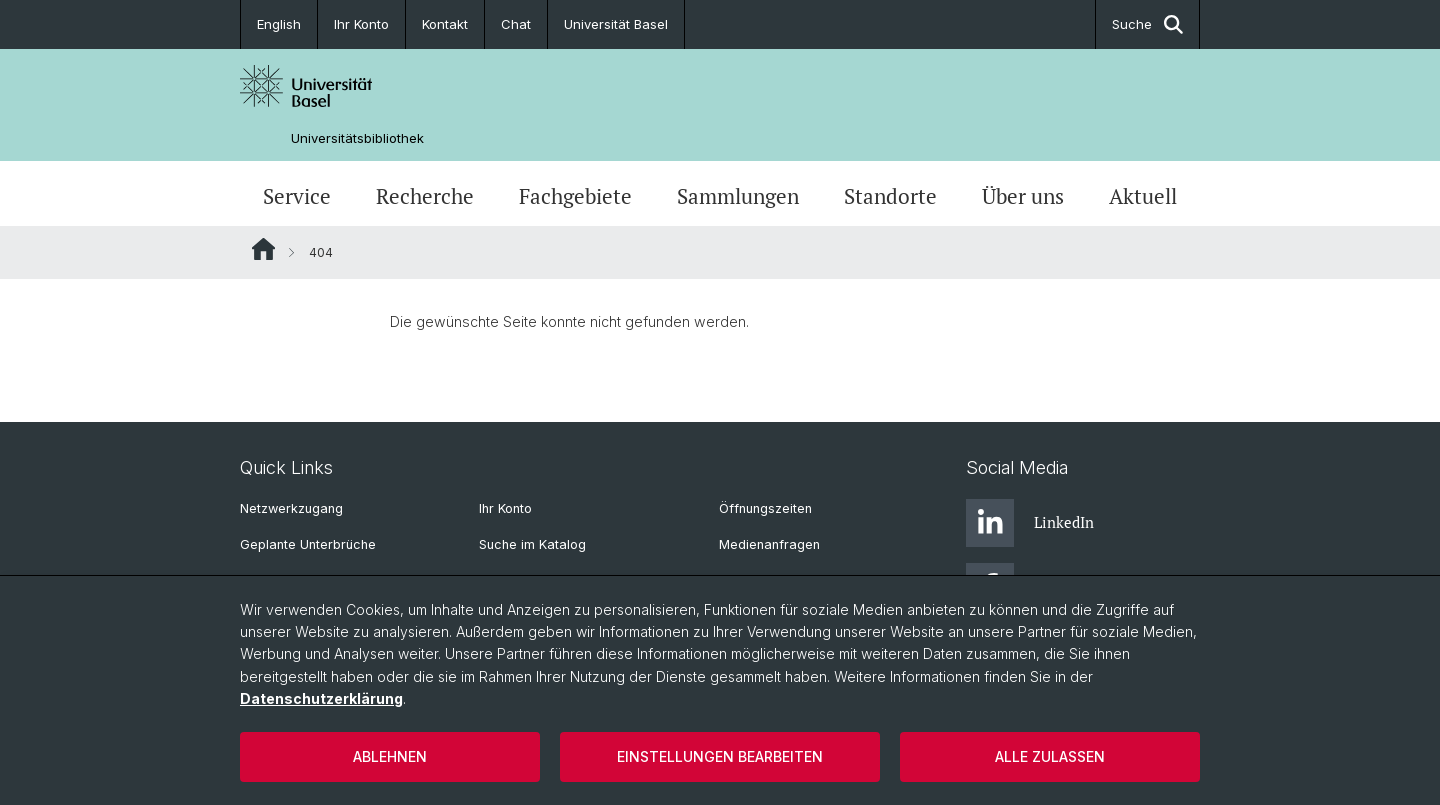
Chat (516, 24)
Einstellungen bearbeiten (720, 756)
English (279, 24)
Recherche (425, 196)
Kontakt (445, 24)
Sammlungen (738, 196)
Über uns (1023, 196)
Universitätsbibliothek (357, 138)
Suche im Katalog (532, 544)
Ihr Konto (361, 24)
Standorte (890, 196)
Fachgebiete (575, 196)
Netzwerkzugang (291, 508)
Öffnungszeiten (765, 508)
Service (297, 196)
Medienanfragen (769, 544)
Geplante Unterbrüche (308, 544)
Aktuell (1143, 196)
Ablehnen (390, 756)
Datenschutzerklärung (321, 698)
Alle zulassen (1050, 756)
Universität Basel (616, 24)
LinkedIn (1030, 523)
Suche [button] (1147, 24)
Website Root (263, 249)
